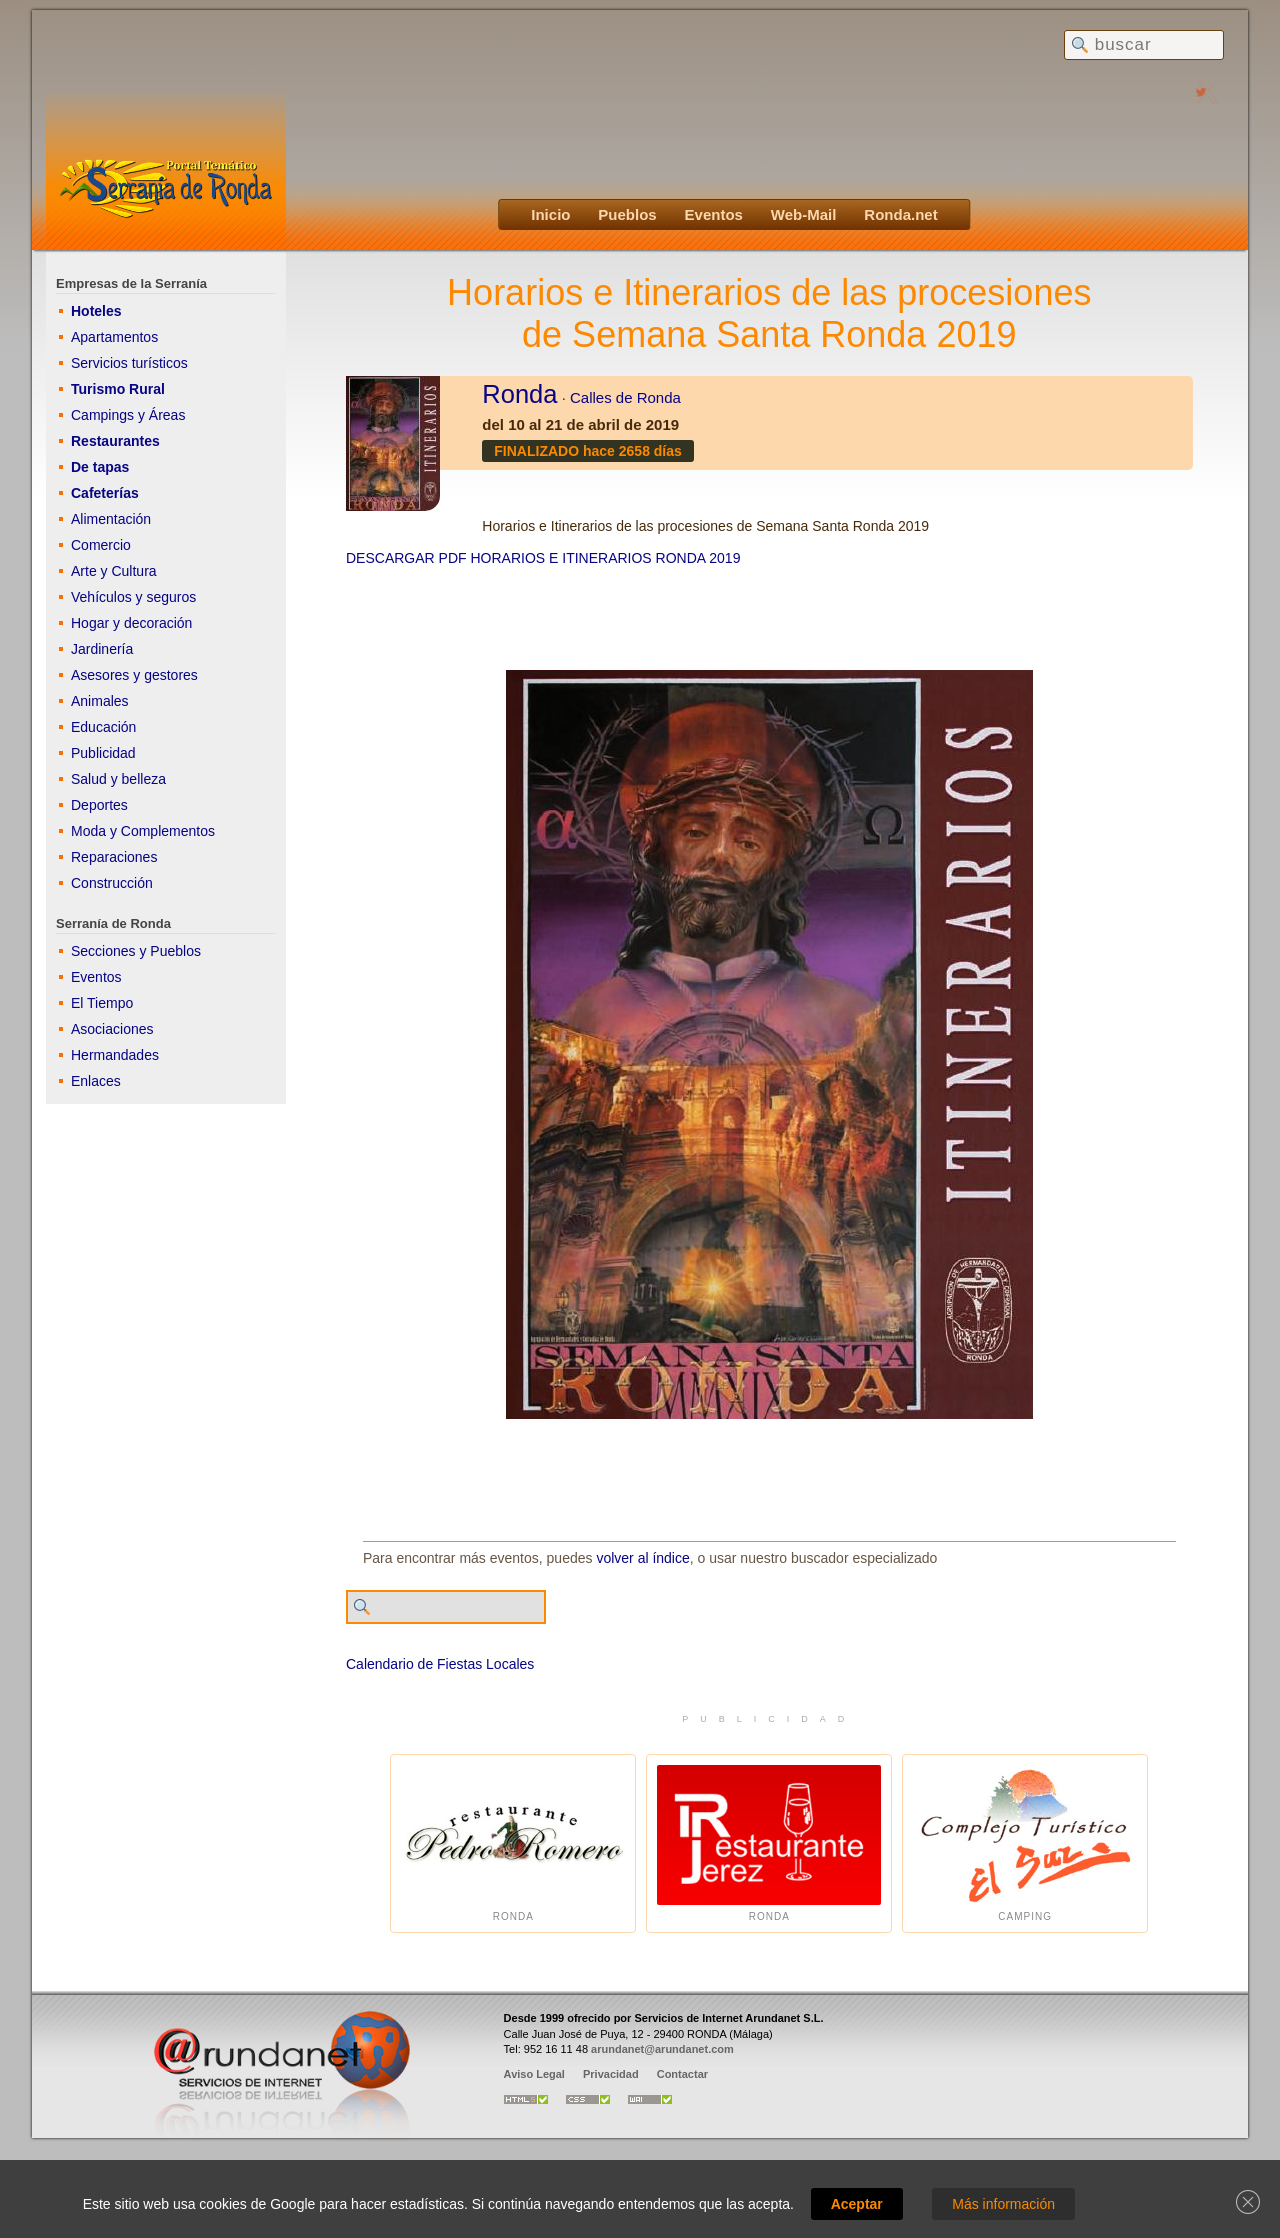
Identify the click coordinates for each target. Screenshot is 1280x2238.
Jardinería (102, 649)
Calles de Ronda (625, 397)
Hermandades (115, 1055)
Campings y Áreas (128, 415)
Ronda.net (900, 214)
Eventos (714, 214)
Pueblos (627, 214)
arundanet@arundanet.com (662, 2049)
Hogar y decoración (131, 623)
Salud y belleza (118, 779)
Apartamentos (114, 337)
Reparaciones (114, 857)
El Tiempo (102, 1003)
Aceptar (857, 2204)
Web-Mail (804, 214)
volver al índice (642, 1558)
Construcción (112, 883)
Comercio (101, 545)
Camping (1025, 1843)
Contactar (682, 2074)
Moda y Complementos (143, 831)
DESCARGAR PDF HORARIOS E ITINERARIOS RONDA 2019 (543, 558)
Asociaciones (112, 1029)
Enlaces (96, 1081)
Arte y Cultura (114, 571)
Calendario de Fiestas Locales (440, 1664)
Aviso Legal (534, 2074)
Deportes (99, 805)
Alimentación (111, 519)
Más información (1003, 2204)
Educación (103, 727)
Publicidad (103, 753)
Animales (100, 701)
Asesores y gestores (134, 675)
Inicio (550, 214)
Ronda (519, 394)
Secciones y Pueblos (136, 951)
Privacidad (611, 2074)
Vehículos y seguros (133, 597)
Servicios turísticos (129, 363)
